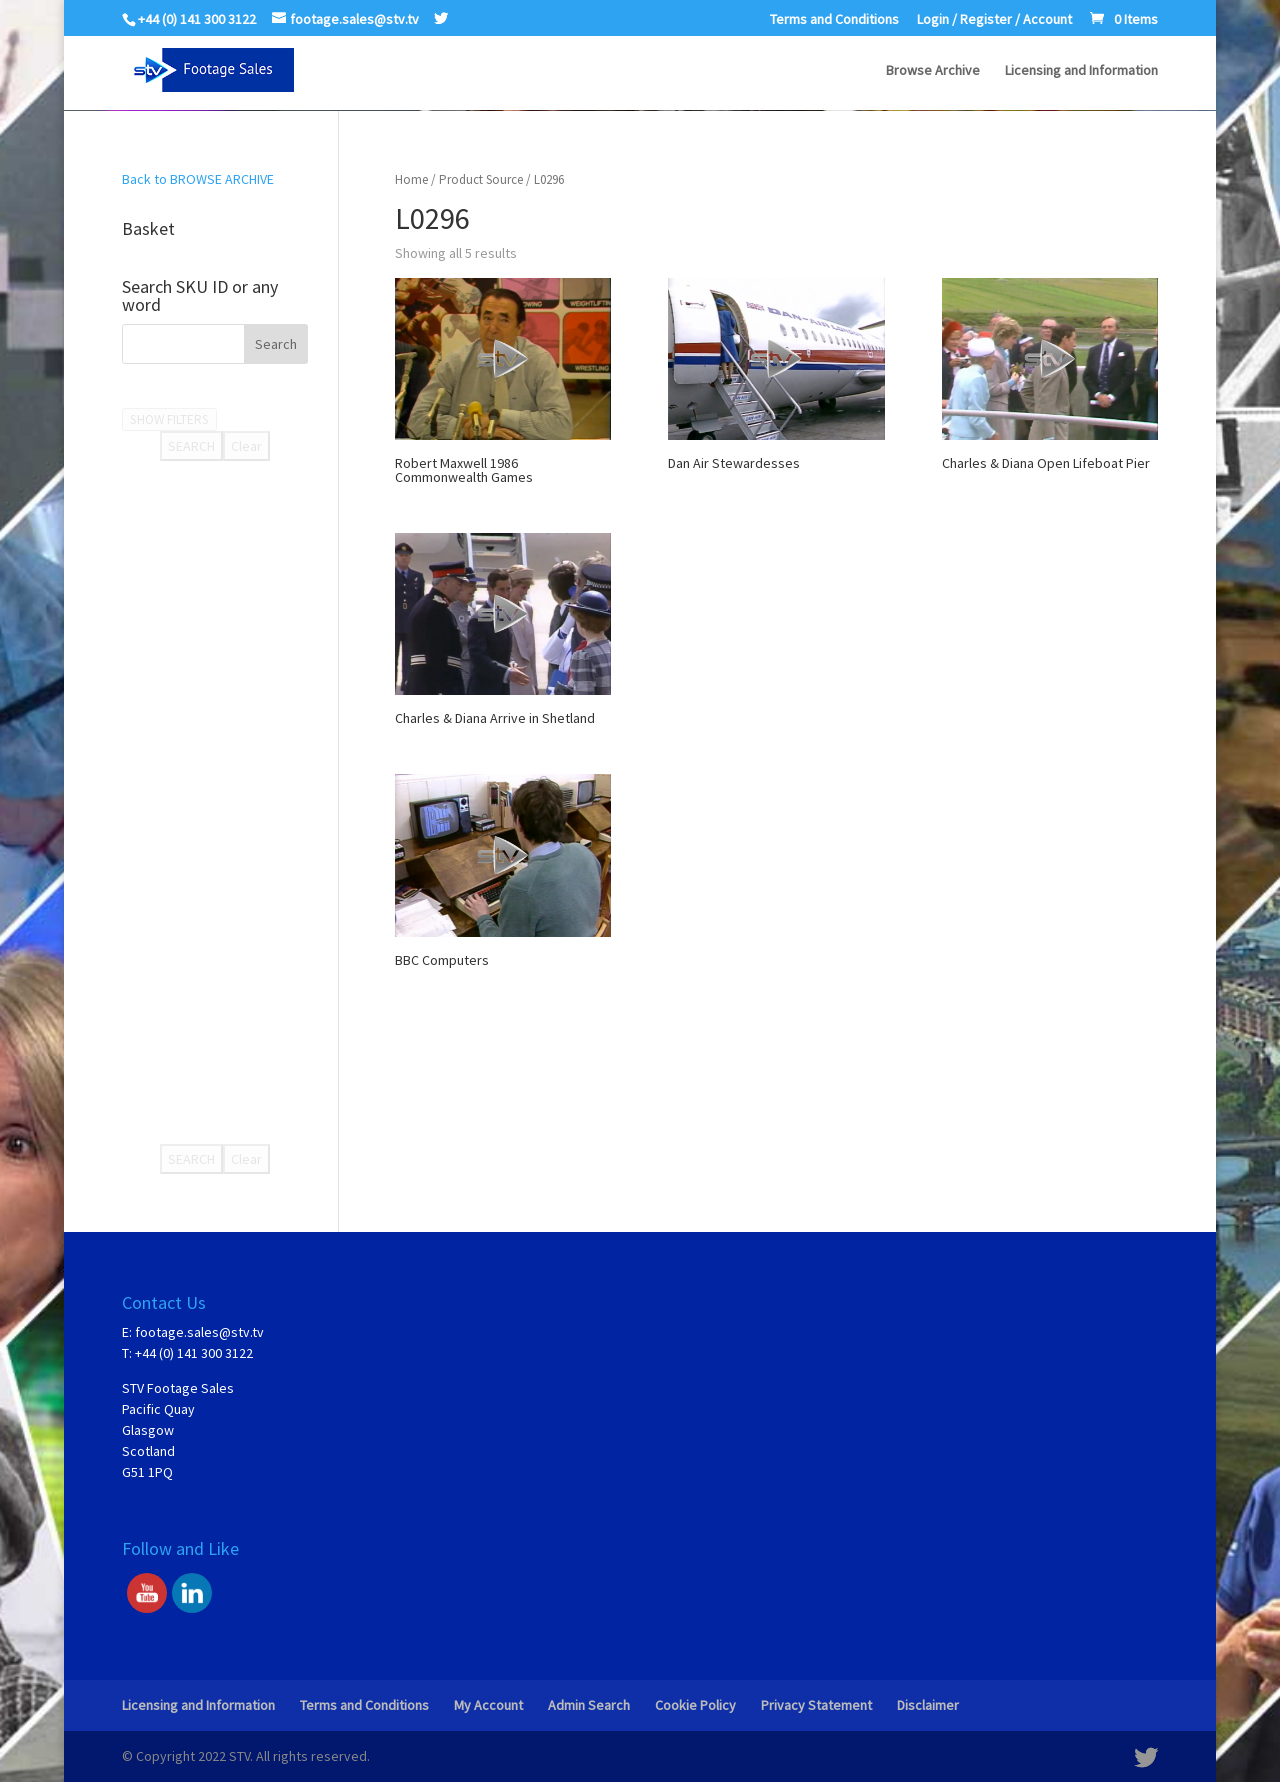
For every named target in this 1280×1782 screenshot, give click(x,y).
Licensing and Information (1081, 71)
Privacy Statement (816, 1705)
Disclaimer (928, 1705)
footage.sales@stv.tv (199, 1332)
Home (411, 179)
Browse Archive (933, 71)
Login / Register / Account (994, 20)
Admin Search (589, 1705)
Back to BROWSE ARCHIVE (198, 179)
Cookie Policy (695, 1705)
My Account (488, 1705)
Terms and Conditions (834, 20)
